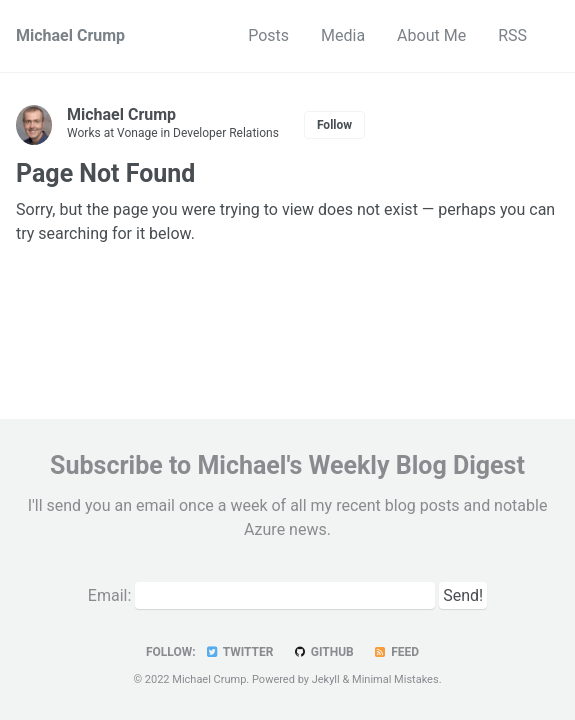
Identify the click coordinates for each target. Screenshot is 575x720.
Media (343, 35)
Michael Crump (70, 35)
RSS (512, 35)
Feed (396, 652)
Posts (268, 35)
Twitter (239, 652)
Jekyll (326, 679)
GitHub (322, 652)
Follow (334, 125)
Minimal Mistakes (395, 679)
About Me (431, 35)
